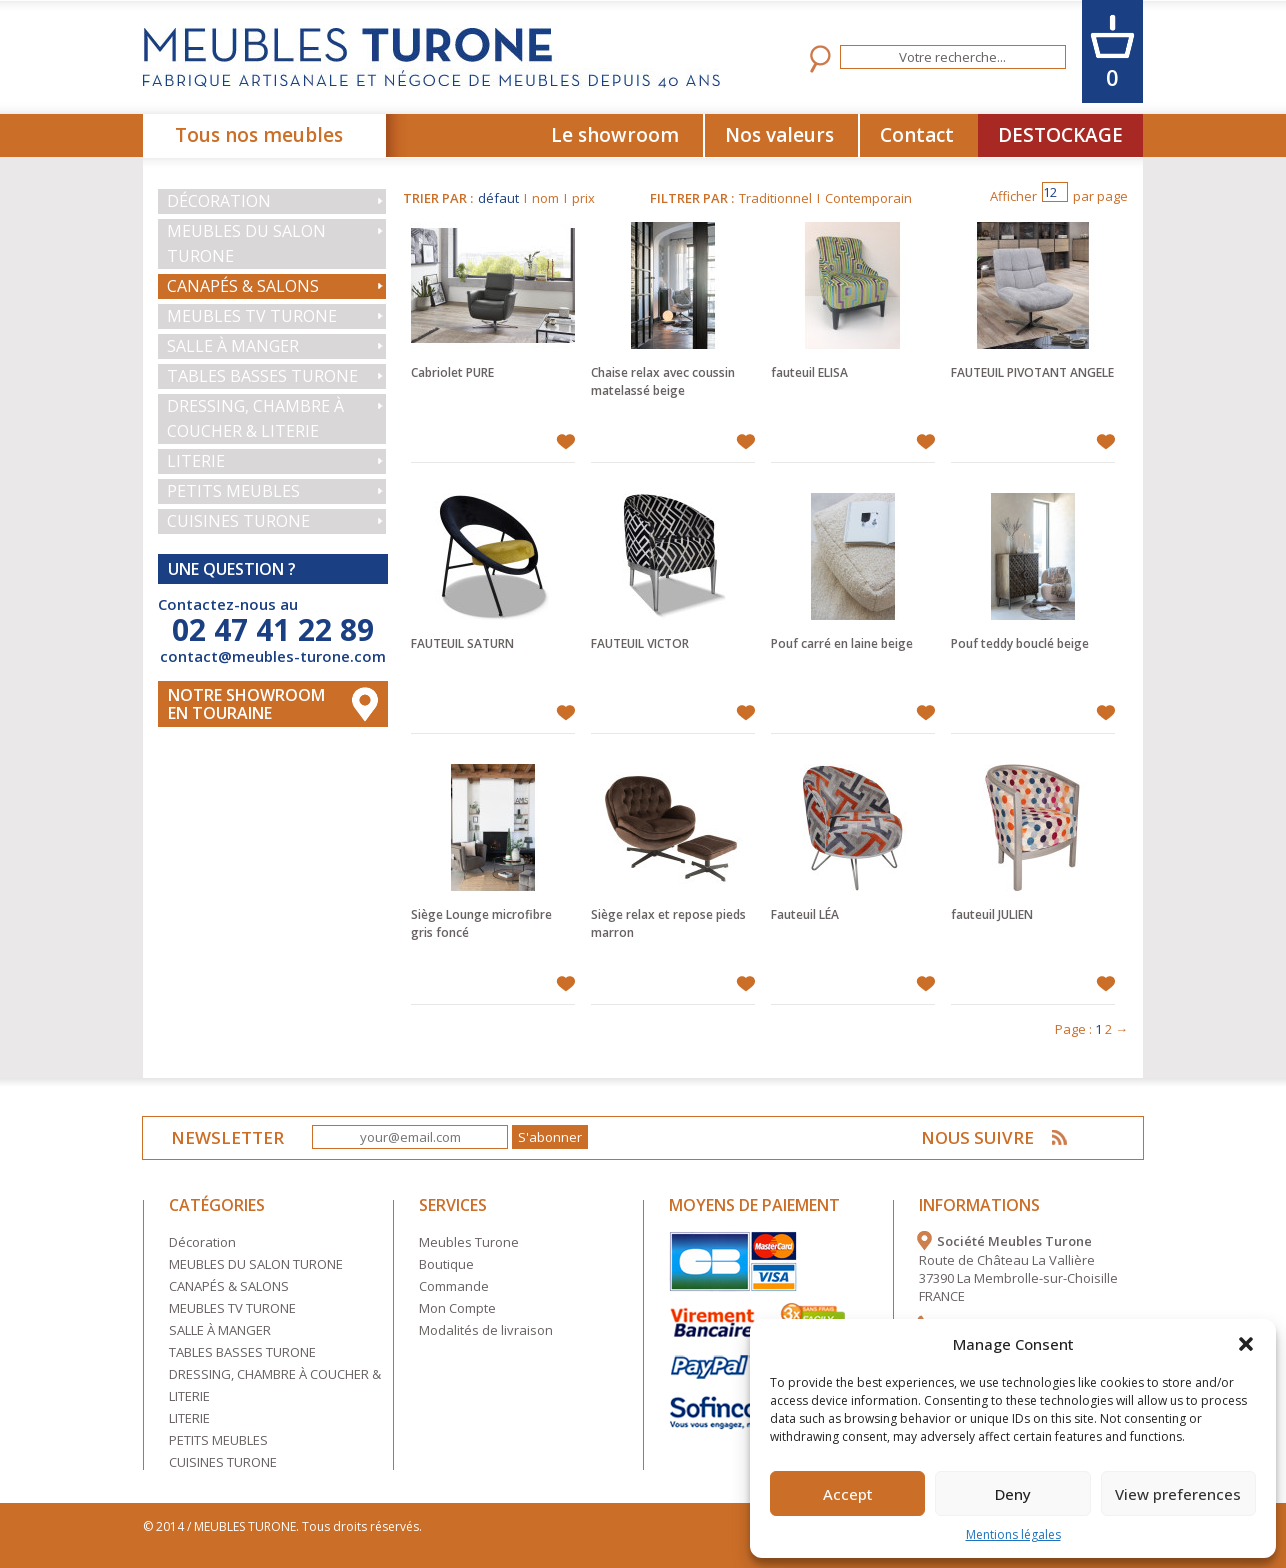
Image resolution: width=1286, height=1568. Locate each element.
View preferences (1178, 1494)
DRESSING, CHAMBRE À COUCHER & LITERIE (255, 418)
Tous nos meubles (259, 135)
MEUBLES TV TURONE (252, 316)
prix (583, 198)
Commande (454, 1286)
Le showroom (615, 135)
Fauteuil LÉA (805, 914)
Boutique (446, 1264)
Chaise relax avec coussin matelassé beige (663, 381)
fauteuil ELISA (809, 372)
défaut (498, 198)
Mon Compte (457, 1308)
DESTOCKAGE (1060, 135)
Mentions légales (1013, 1534)
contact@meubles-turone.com (273, 656)
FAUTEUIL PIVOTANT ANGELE (1032, 372)
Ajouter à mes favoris (565, 442)
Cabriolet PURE (452, 372)
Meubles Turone (469, 1242)
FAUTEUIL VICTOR (640, 643)
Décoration (219, 201)
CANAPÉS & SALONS (243, 286)
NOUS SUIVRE (978, 1137)
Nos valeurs (779, 135)
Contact (917, 135)
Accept (848, 1494)
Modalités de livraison (486, 1330)
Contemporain (868, 198)
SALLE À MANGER (233, 346)
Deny (1013, 1494)
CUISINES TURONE (238, 521)
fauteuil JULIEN (992, 914)
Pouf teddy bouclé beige (1020, 643)
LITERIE (196, 461)
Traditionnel (775, 198)
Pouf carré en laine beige (842, 643)
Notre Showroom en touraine (246, 704)
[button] (1246, 1344)
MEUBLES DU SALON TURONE (246, 243)
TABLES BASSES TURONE (262, 376)
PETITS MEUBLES (233, 491)
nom (545, 198)
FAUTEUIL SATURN (462, 643)
